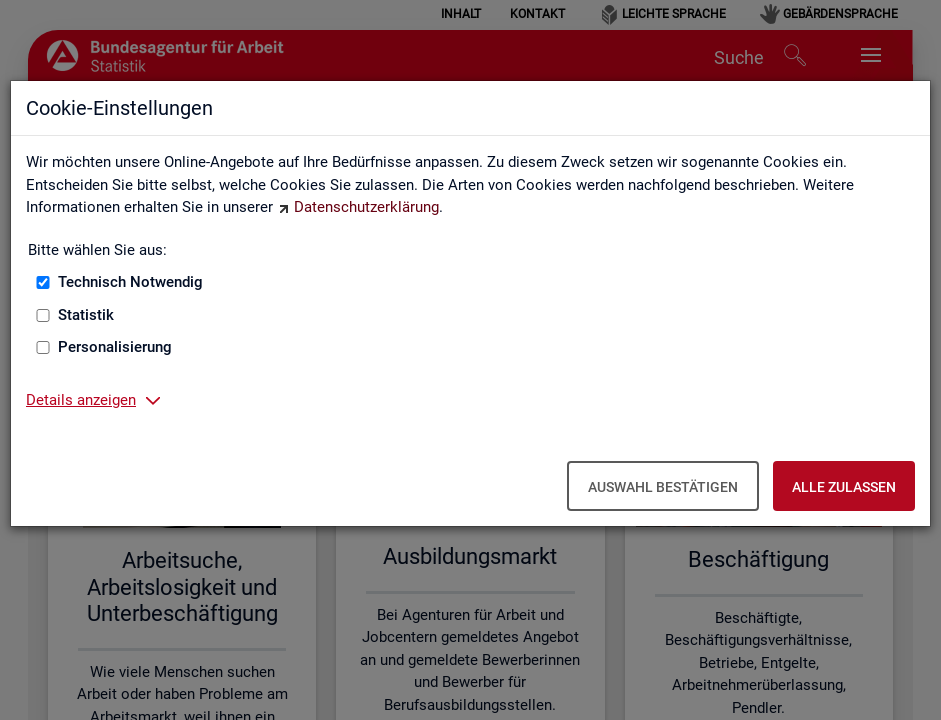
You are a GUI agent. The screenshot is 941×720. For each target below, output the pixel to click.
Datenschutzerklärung (366, 207)
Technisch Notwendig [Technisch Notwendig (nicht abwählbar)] (130, 282)
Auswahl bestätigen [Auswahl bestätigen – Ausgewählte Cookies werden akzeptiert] (663, 487)
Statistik (86, 315)
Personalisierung (115, 347)
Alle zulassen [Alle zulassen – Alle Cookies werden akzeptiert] (844, 487)
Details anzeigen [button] (81, 400)
